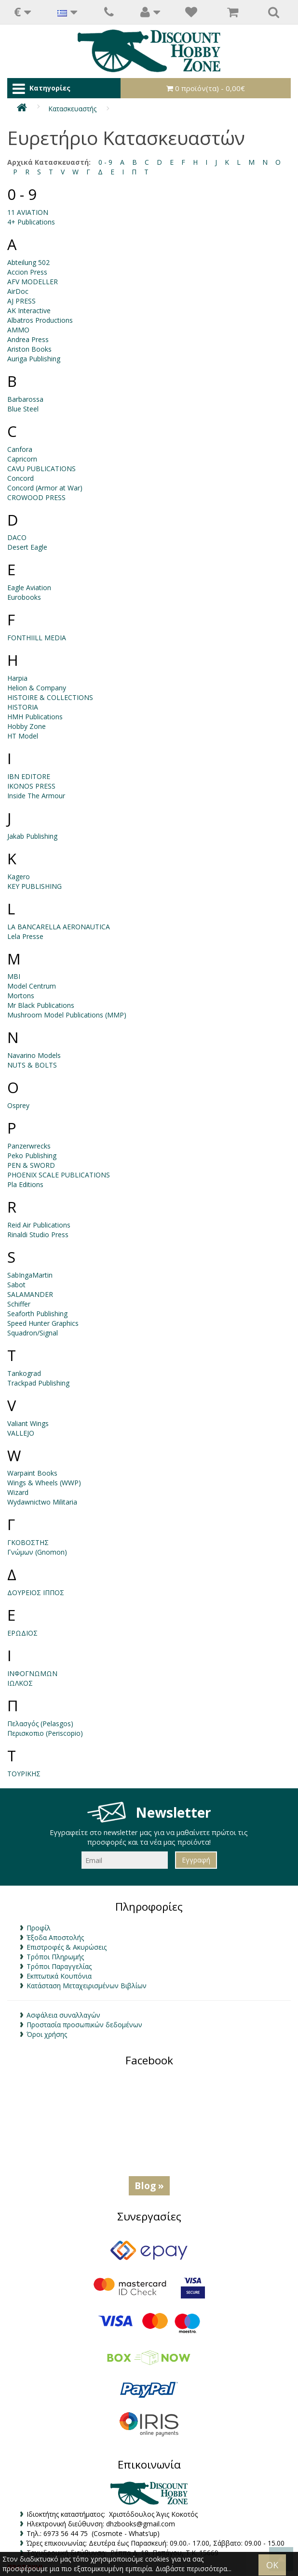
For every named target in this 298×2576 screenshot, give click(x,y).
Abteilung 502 (28, 262)
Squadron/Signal (32, 1332)
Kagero (18, 876)
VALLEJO (20, 1433)
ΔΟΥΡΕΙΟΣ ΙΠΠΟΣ (35, 1592)
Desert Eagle (27, 547)
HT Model (22, 735)
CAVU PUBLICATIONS (41, 468)
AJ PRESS (21, 300)
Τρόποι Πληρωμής (55, 1956)
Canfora (19, 449)
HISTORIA (22, 707)
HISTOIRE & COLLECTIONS (50, 697)
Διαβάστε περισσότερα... (193, 2568)
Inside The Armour (36, 795)
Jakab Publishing (32, 836)
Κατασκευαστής (72, 108)
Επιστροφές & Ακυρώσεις (67, 1947)
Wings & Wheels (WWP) (44, 1482)
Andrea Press (28, 339)
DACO (17, 537)
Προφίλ (39, 1927)
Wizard (17, 1492)
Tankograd (24, 1373)
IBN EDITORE (28, 776)
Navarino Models (34, 1055)
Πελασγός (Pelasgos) (40, 1723)
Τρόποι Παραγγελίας (59, 1966)
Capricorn (22, 458)
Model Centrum (31, 986)
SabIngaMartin (30, 1275)
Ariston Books (29, 349)
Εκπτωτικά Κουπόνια (59, 1976)
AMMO (18, 329)
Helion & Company (36, 687)
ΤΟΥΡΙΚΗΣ (24, 1773)
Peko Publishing (31, 1155)
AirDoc (17, 291)
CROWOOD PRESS (36, 497)
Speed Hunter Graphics (43, 1323)
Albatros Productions (40, 320)
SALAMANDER (30, 1294)
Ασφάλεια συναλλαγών (63, 2015)
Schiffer (18, 1303)
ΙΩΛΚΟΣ (20, 1683)
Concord (20, 478)
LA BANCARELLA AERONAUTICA (58, 926)
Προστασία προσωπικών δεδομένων (84, 2024)
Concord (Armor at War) (44, 487)
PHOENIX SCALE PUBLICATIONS (58, 1174)
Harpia (17, 678)
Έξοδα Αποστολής (55, 1937)
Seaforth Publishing (37, 1313)
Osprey (18, 1105)
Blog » (149, 2185)
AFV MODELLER (32, 281)
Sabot (16, 1284)
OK (272, 2565)
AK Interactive (29, 310)
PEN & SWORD (31, 1165)
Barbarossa (25, 399)
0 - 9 (105, 162)
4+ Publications (31, 221)
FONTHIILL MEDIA (36, 637)
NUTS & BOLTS (32, 1065)
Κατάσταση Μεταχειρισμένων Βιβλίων (87, 1985)
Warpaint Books (32, 1473)
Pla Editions (25, 1184)
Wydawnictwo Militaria (42, 1501)
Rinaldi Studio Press (37, 1234)
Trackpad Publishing (38, 1382)
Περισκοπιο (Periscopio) (45, 1733)
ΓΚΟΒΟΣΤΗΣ (28, 1542)
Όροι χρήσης (47, 2034)
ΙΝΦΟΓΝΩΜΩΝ (32, 1673)
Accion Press (27, 272)
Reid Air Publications (38, 1224)
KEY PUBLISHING (34, 886)
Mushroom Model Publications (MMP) (66, 1014)
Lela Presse (25, 936)
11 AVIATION (27, 212)
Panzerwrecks (29, 1145)
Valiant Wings (28, 1423)
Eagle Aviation (29, 587)
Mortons (20, 995)
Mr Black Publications (40, 1005)
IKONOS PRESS (31, 786)
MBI (13, 976)
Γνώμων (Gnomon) (37, 1552)
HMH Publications (35, 716)
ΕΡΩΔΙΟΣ (22, 1633)
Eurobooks (24, 597)
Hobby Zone (26, 726)
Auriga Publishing (33, 358)
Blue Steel (23, 408)
